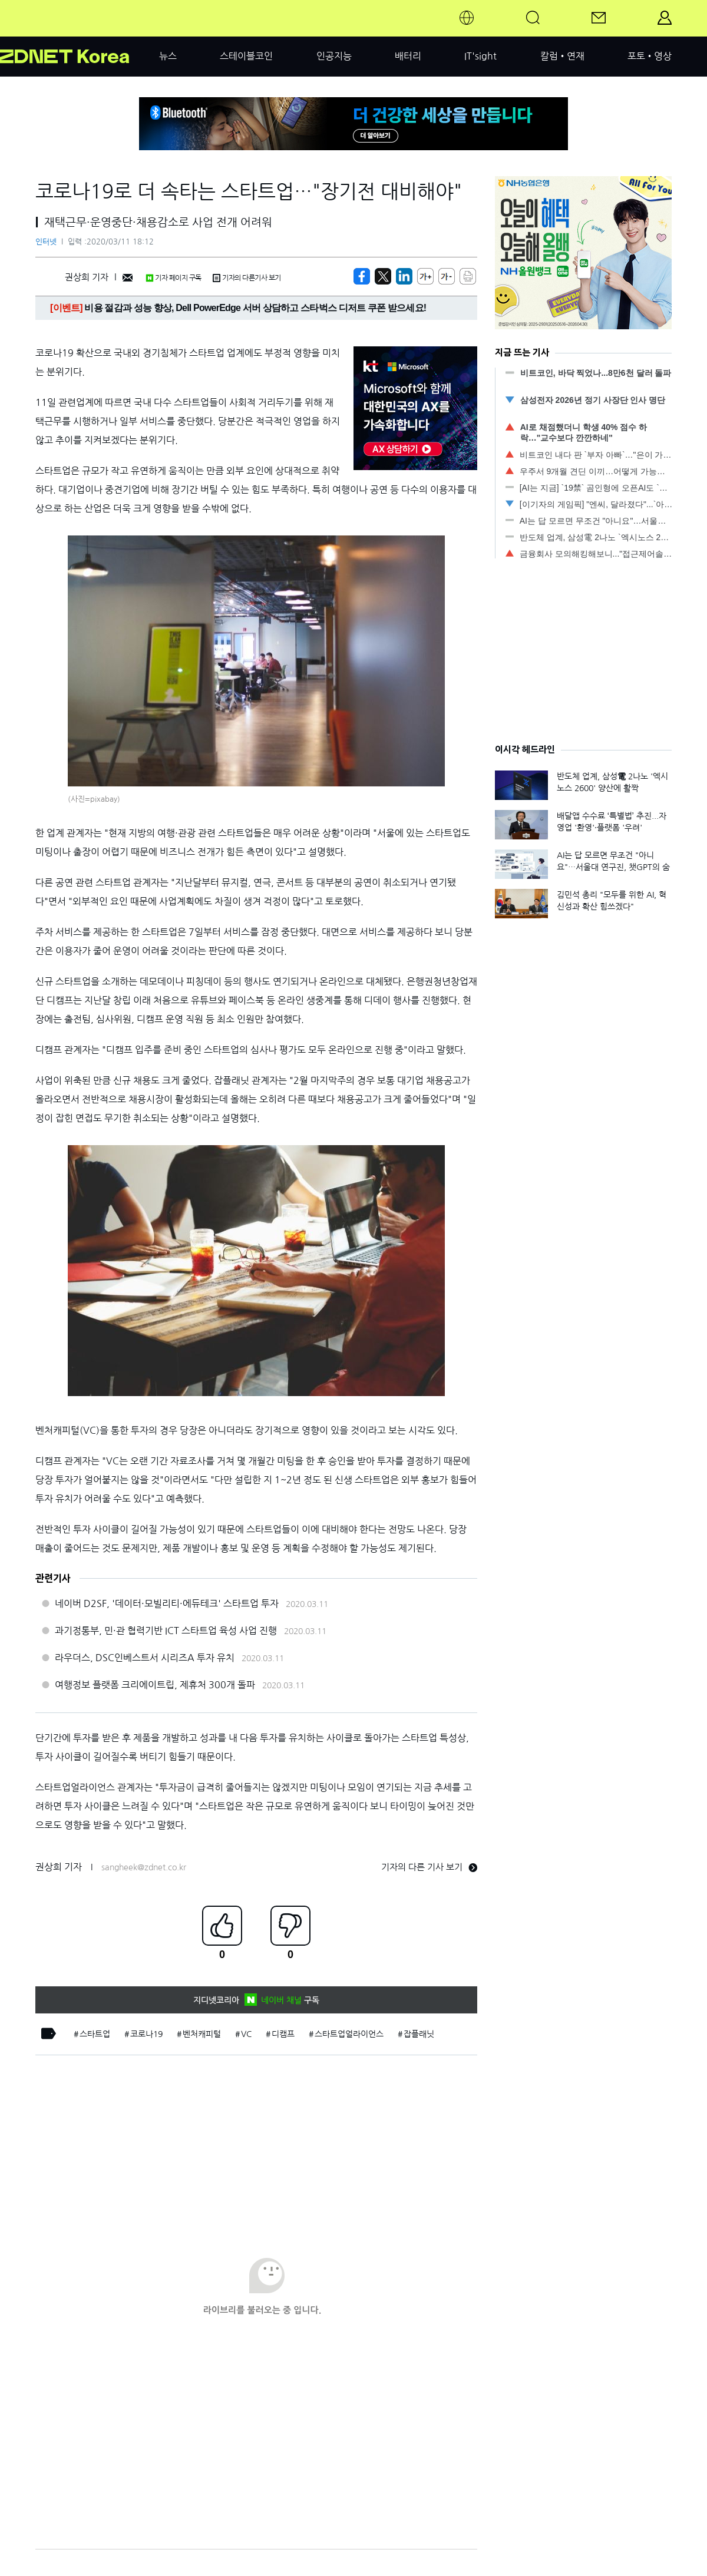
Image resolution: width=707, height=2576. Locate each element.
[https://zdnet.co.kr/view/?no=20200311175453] (361, 276)
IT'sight (480, 56)
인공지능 (334, 56)
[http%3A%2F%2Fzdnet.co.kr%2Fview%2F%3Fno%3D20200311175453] (404, 276)
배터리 (408, 56)
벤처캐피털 (202, 2034)
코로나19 (146, 2034)
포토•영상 (649, 56)
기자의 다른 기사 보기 (429, 1867)
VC (246, 2034)
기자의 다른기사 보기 (247, 278)
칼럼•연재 (562, 56)
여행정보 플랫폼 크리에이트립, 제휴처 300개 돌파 (155, 1684)
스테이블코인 (246, 56)
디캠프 (283, 2034)
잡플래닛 (419, 2034)
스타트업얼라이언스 (349, 2034)
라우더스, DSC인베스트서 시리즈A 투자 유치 (144, 1657)
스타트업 (95, 2034)
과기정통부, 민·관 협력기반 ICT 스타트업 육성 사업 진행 (166, 1630)
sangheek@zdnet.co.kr (143, 1867)
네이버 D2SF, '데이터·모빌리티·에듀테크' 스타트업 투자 (167, 1603)
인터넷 (46, 242)
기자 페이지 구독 (173, 278)
